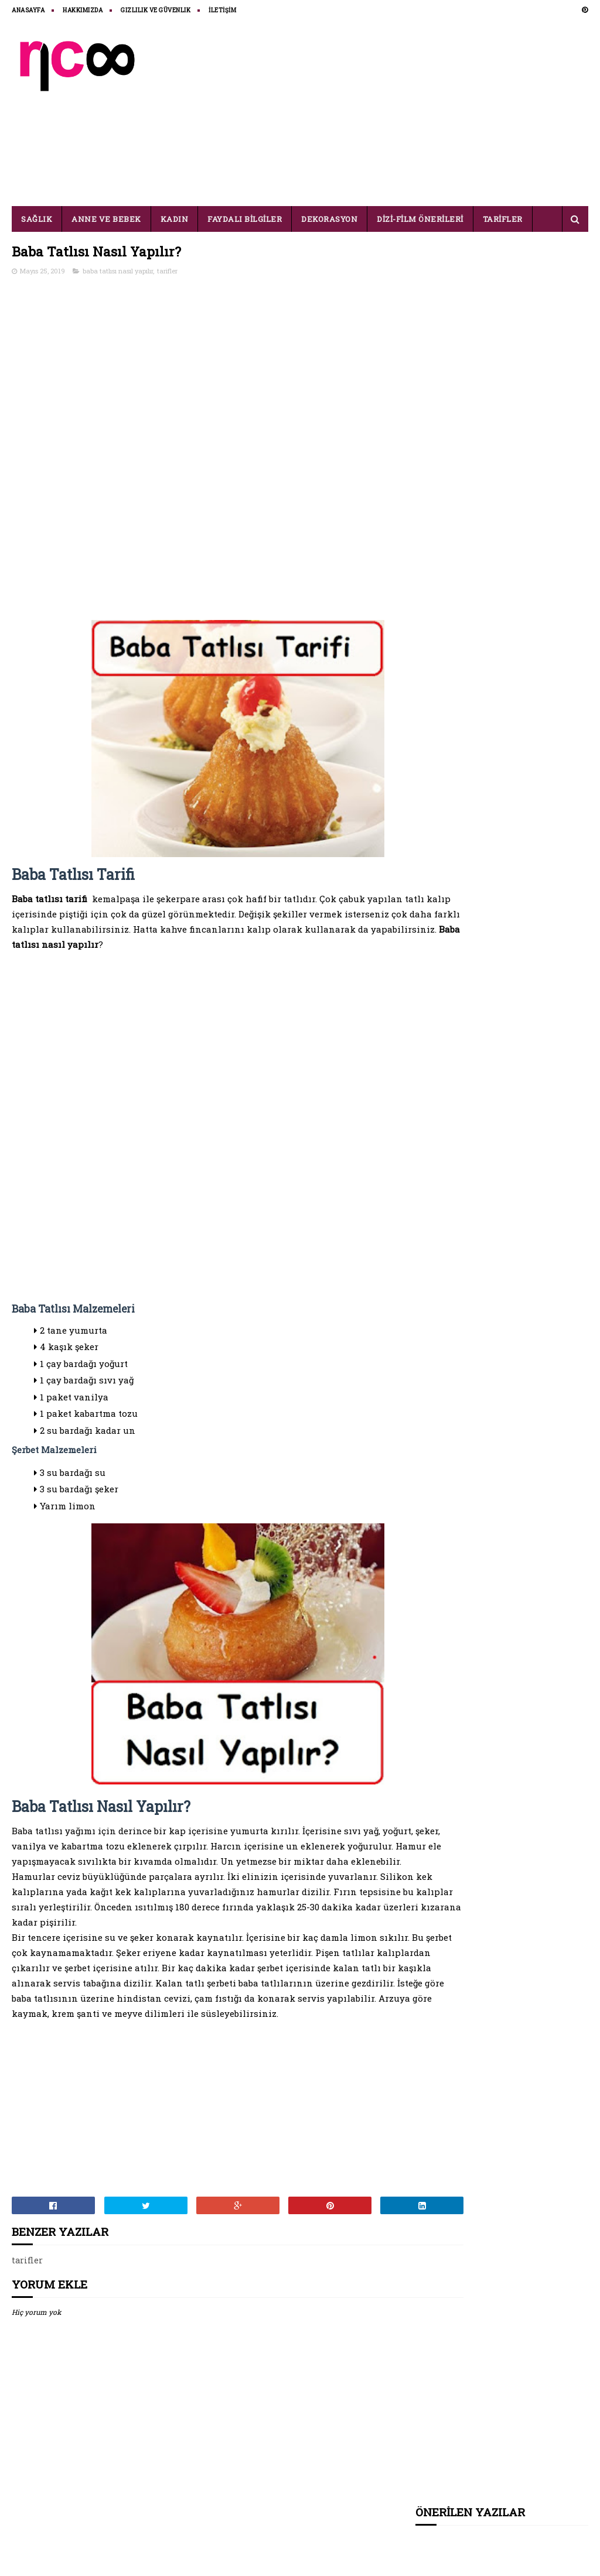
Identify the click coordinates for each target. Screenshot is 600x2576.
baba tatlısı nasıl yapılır (118, 272)
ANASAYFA (28, 10)
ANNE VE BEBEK (106, 219)
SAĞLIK (36, 219)
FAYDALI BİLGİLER (244, 219)
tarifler (167, 272)
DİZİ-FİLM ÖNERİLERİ (420, 219)
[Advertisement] (375, 112)
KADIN (175, 219)
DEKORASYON (329, 219)
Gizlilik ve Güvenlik (155, 10)
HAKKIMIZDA (83, 10)
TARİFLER (503, 219)
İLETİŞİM (222, 10)
